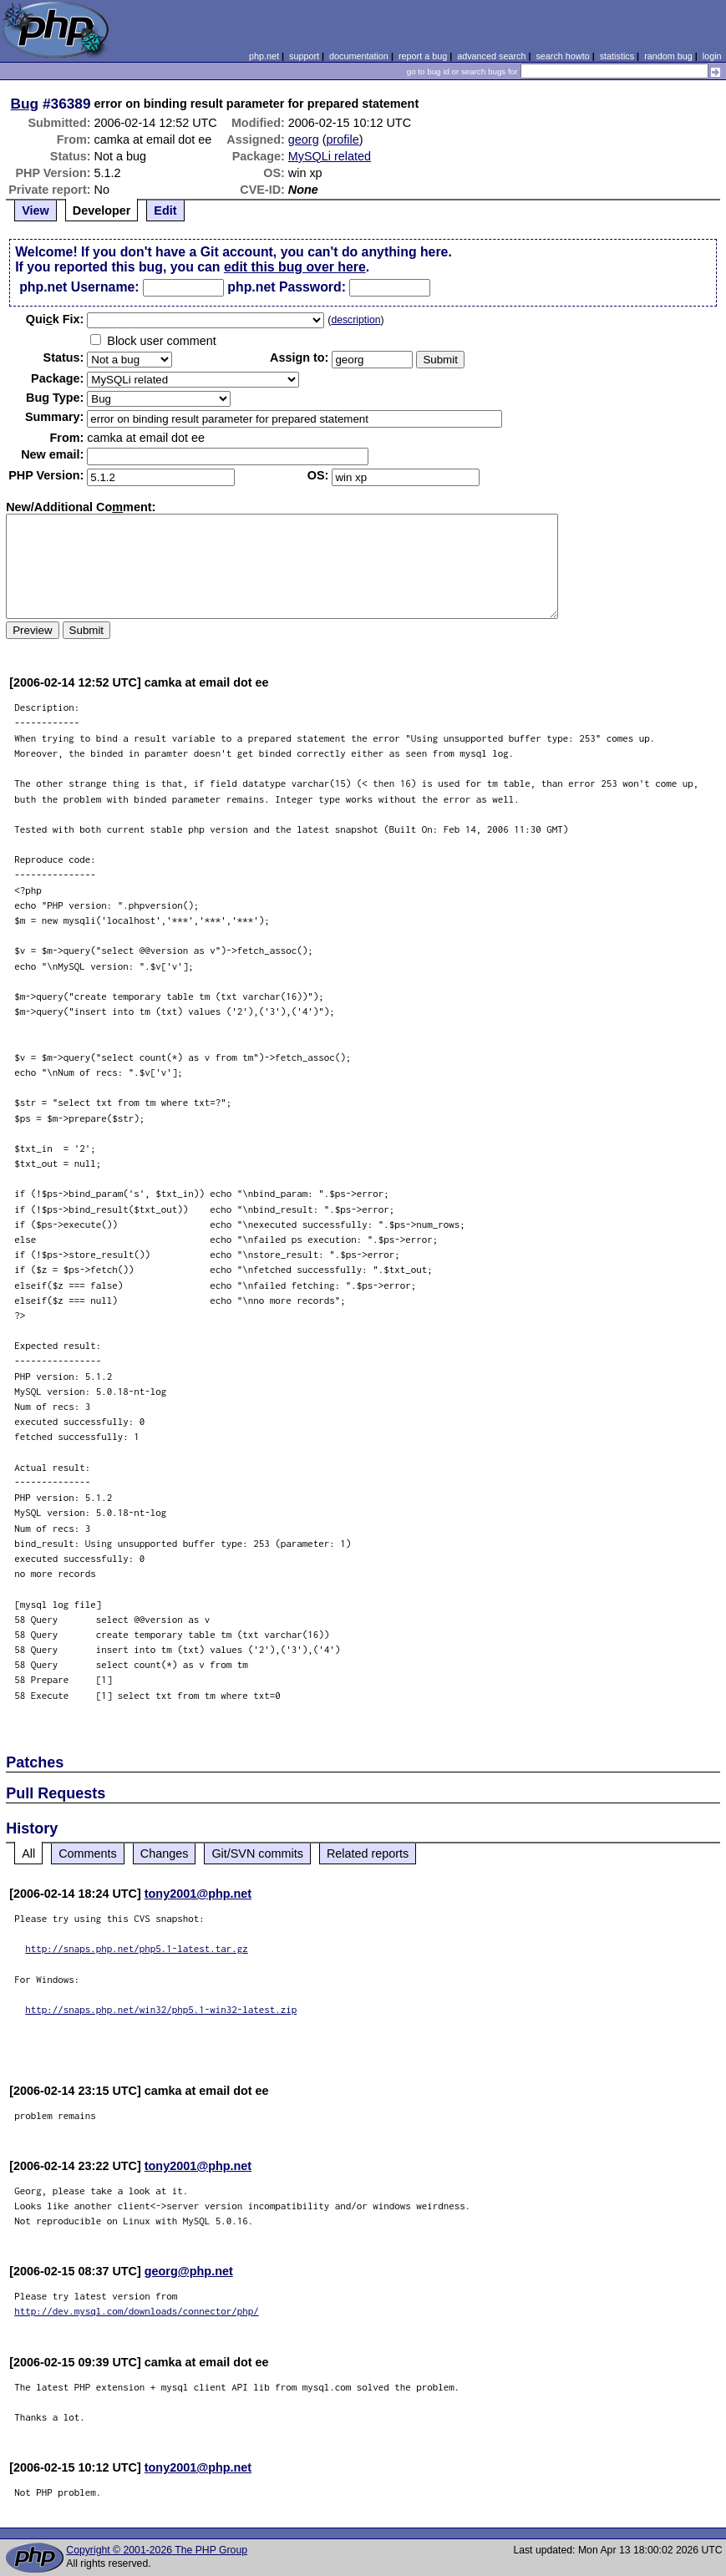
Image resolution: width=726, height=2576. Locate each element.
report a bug (423, 56)
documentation (358, 56)
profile (342, 139)
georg (303, 139)
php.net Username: (79, 287)
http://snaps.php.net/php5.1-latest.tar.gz (136, 1948)
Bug (25, 103)
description (355, 320)
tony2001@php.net (198, 1893)
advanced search (491, 56)
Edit (165, 210)
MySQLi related (329, 156)
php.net (264, 56)
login (712, 56)
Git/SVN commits (257, 1853)
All (28, 1853)
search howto (562, 56)
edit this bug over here (295, 267)
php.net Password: (286, 287)
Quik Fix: (55, 319)
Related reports (368, 1853)
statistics (617, 56)
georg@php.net (189, 2271)
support (304, 56)
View (35, 210)
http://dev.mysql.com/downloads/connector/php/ (136, 2310)
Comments (87, 1853)
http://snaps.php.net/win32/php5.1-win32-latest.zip (161, 2009)
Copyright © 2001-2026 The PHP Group (156, 2550)
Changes (164, 1853)
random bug (668, 56)
